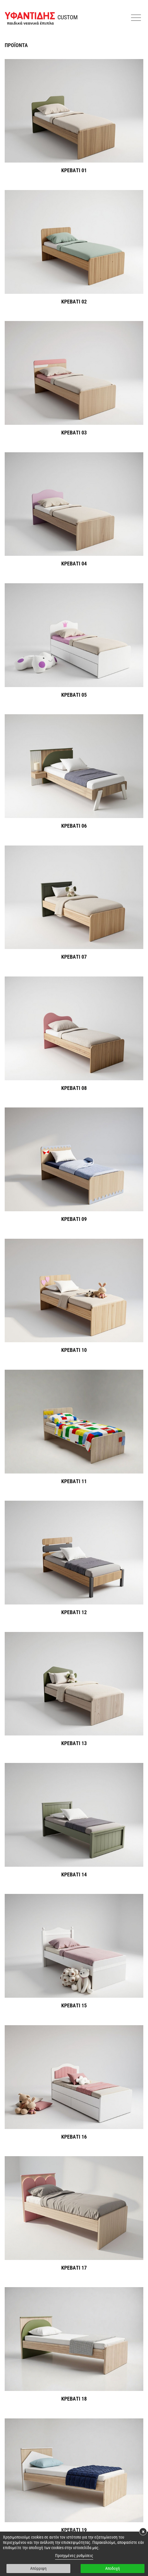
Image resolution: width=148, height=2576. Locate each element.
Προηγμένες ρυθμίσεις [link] (74, 2555)
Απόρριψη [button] (38, 2568)
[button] (137, 18)
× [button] (143, 2531)
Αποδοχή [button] (112, 2568)
